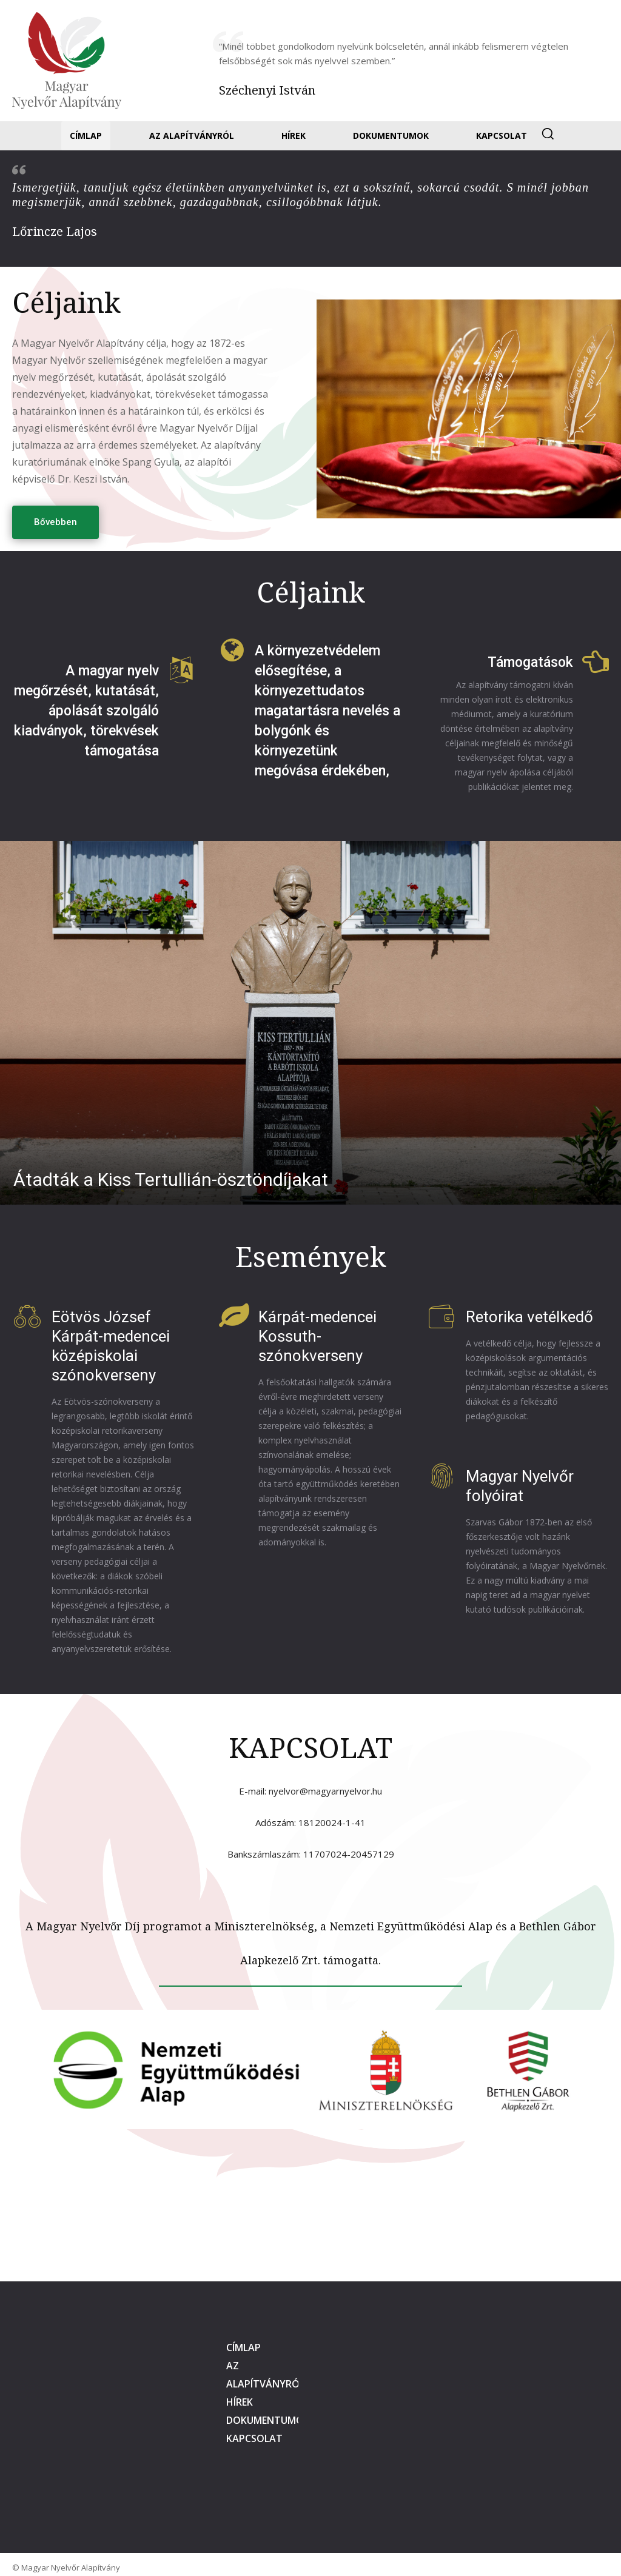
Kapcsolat (254, 2438)
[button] (547, 133)
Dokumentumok (268, 2420)
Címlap (243, 2347)
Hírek (239, 2402)
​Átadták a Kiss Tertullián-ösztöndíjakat (170, 1179)
